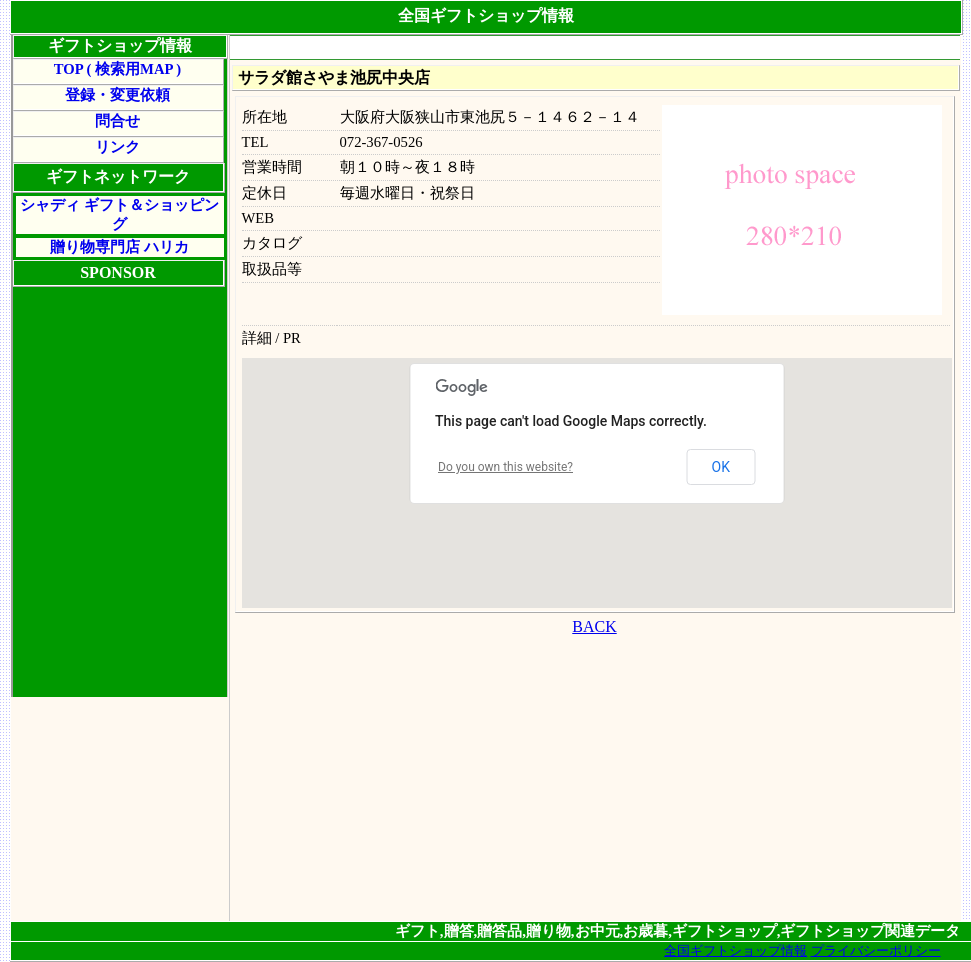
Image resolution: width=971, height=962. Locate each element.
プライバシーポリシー (876, 950)
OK (721, 467)
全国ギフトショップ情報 (735, 950)
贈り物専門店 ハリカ (119, 247)
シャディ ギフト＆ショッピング (119, 214)
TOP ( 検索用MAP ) (117, 69)
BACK (594, 626)
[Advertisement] (594, 781)
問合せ (117, 121)
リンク (117, 147)
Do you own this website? (505, 467)
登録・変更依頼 (117, 95)
